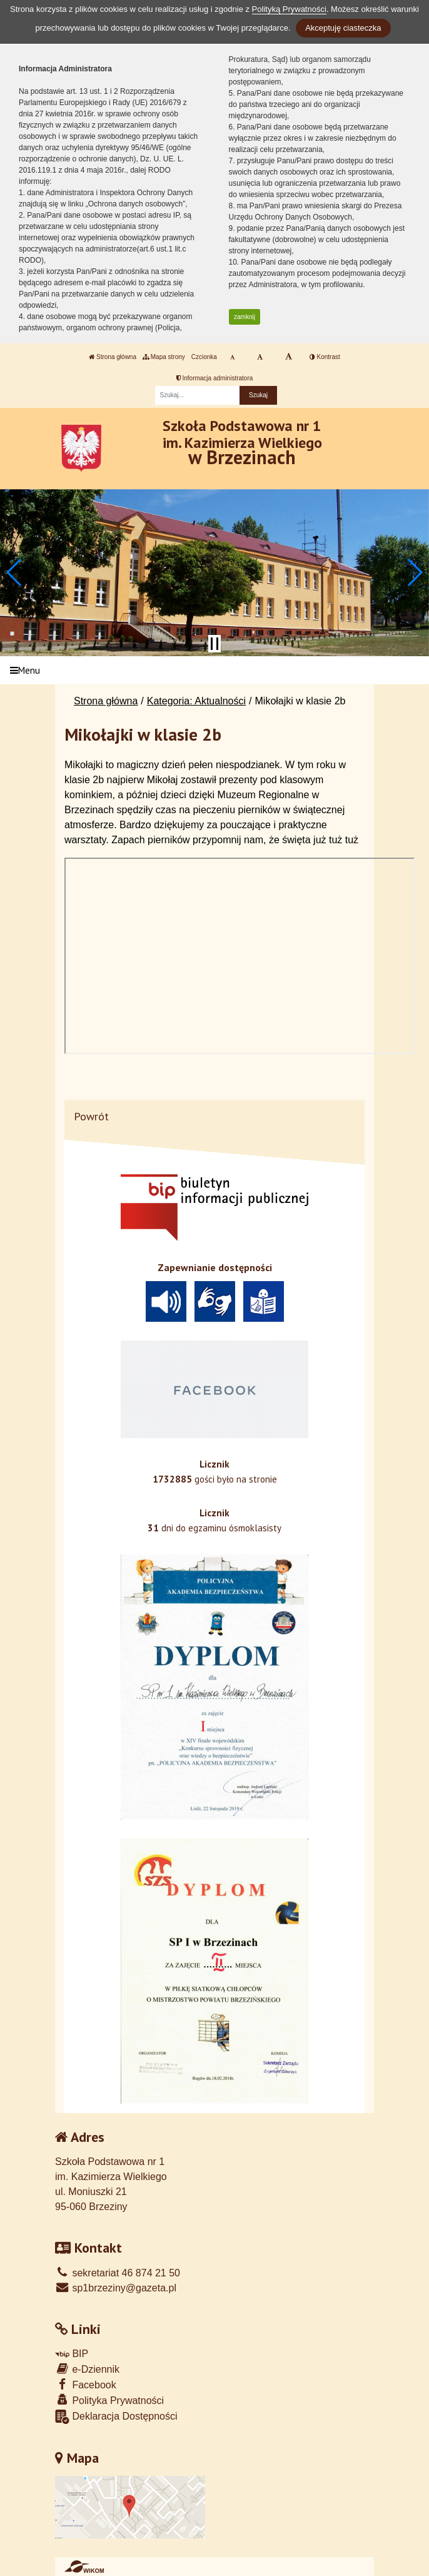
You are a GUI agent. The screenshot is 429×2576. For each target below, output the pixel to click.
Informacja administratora (214, 378)
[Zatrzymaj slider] (214, 643)
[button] (14, 572)
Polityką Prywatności (289, 9)
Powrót (91, 1116)
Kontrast (325, 356)
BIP (71, 2353)
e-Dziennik (87, 2369)
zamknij (244, 316)
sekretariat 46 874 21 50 (117, 2273)
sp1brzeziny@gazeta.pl (115, 2288)
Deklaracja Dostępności (116, 2417)
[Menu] (214, 670)
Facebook (85, 2384)
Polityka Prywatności (109, 2400)
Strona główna (112, 356)
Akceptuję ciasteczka (343, 28)
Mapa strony (164, 356)
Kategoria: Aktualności (196, 701)
